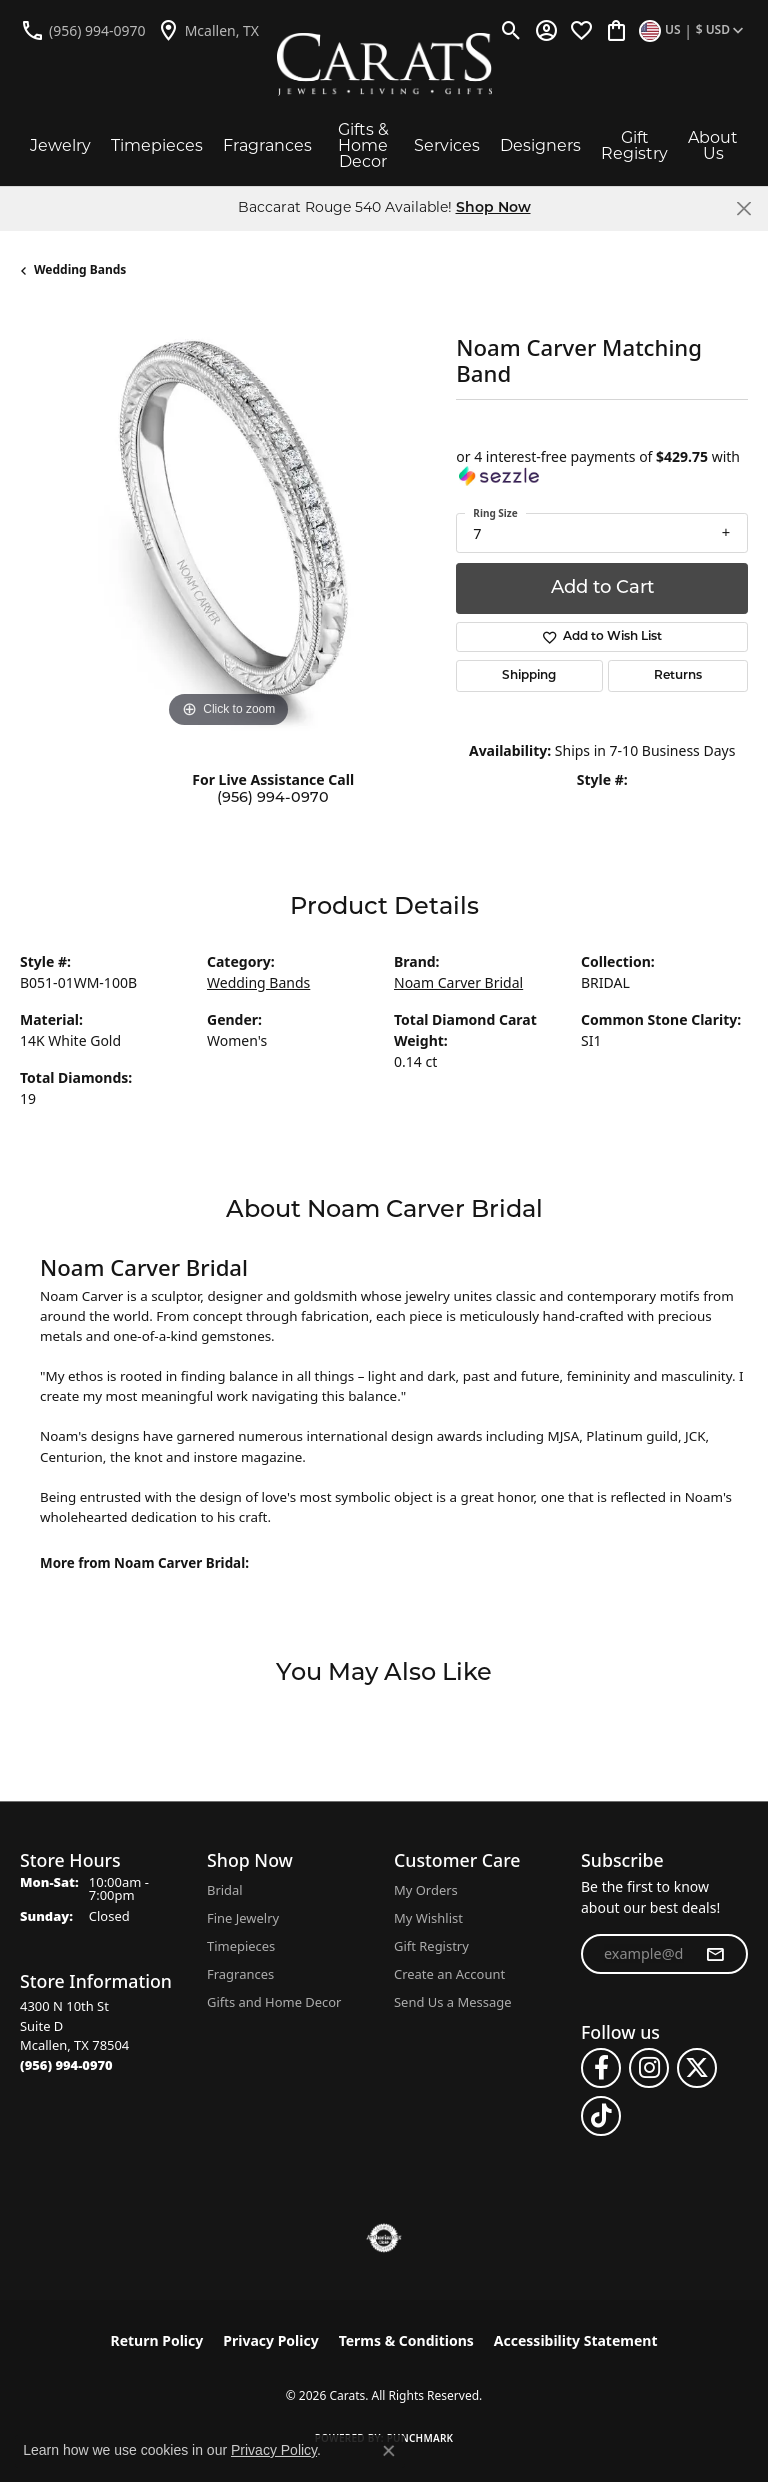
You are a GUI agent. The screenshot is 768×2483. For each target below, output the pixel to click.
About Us (713, 145)
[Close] (743, 208)
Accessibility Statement (576, 2340)
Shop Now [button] (493, 208)
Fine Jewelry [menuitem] (243, 1918)
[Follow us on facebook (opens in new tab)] (601, 2068)
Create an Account (449, 1974)
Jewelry (60, 145)
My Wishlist (428, 1918)
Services (447, 145)
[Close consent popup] (389, 2451)
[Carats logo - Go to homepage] (384, 64)
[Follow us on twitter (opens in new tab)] (697, 2068)
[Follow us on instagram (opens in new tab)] (649, 2068)
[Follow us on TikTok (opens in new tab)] (601, 2116)
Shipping (529, 676)
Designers (540, 145)
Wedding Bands (80, 269)
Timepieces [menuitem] (241, 1946)
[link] (83, 30)
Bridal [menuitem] (225, 1890)
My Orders (426, 1890)
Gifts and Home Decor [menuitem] (274, 2002)
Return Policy (157, 2340)
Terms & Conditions (406, 2340)
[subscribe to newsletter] (715, 1954)
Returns (678, 676)
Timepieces (157, 145)
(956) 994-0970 (273, 798)
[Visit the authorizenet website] (384, 2238)
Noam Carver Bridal (458, 982)
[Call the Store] (66, 2065)
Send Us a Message (452, 2002)
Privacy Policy (270, 2340)
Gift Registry (634, 145)
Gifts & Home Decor (363, 145)
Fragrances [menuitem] (240, 1974)
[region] (228, 525)
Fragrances (267, 145)
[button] (511, 30)
